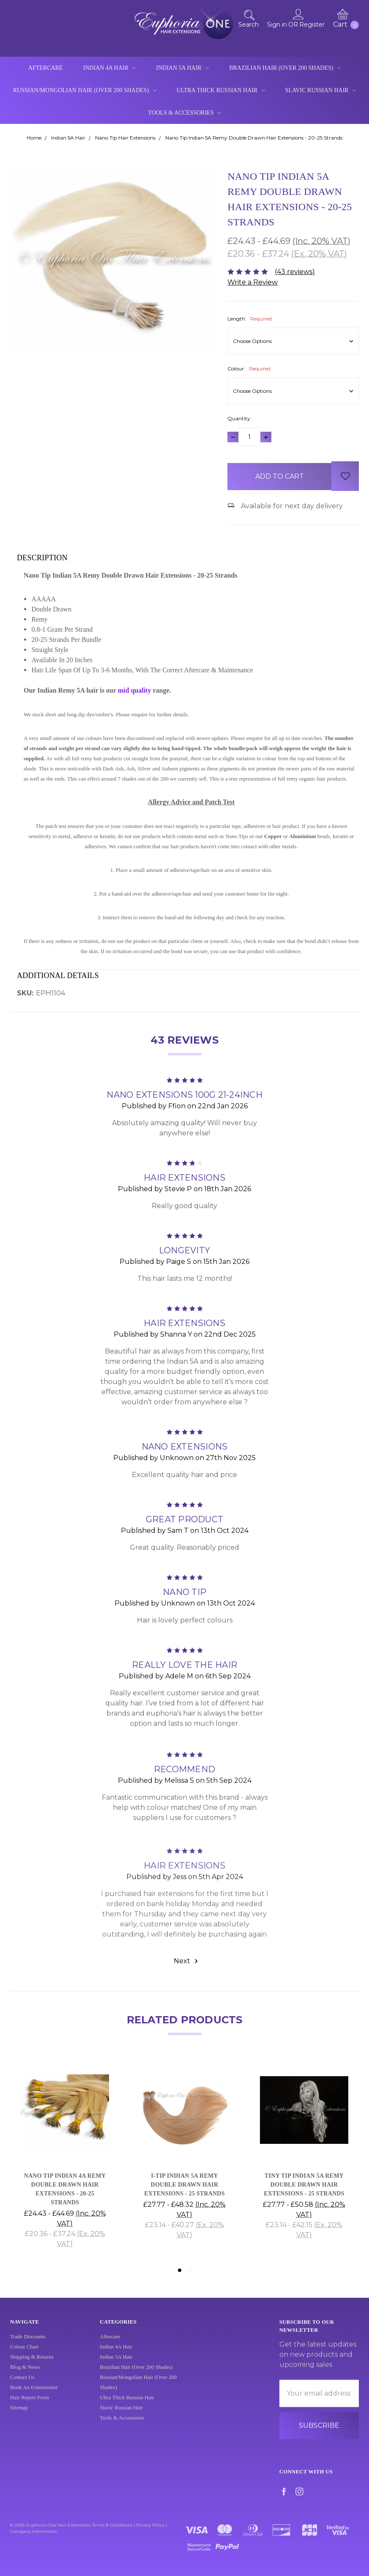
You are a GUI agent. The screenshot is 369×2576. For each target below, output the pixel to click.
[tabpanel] (65, 2160)
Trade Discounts (28, 2345)
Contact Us (22, 2385)
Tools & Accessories (184, 113)
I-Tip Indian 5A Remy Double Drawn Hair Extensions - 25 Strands (184, 2185)
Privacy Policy (150, 2525)
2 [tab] (189, 2270)
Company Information (33, 2531)
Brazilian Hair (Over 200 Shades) (285, 68)
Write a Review (252, 282)
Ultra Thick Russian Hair (221, 90)
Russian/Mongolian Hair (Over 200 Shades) (84, 90)
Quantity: (239, 418)
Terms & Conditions (112, 2525)
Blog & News (25, 2375)
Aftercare (45, 68)
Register (312, 24)
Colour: (249, 368)
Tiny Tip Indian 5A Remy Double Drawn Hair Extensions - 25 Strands (304, 2185)
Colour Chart (24, 2355)
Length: (249, 318)
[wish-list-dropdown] (345, 476)
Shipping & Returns (31, 2365)
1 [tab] (179, 2270)
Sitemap (19, 2416)
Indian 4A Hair (109, 68)
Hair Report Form (29, 2406)
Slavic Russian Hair (320, 90)
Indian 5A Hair (182, 68)
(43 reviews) (295, 272)
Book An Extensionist (33, 2395)
